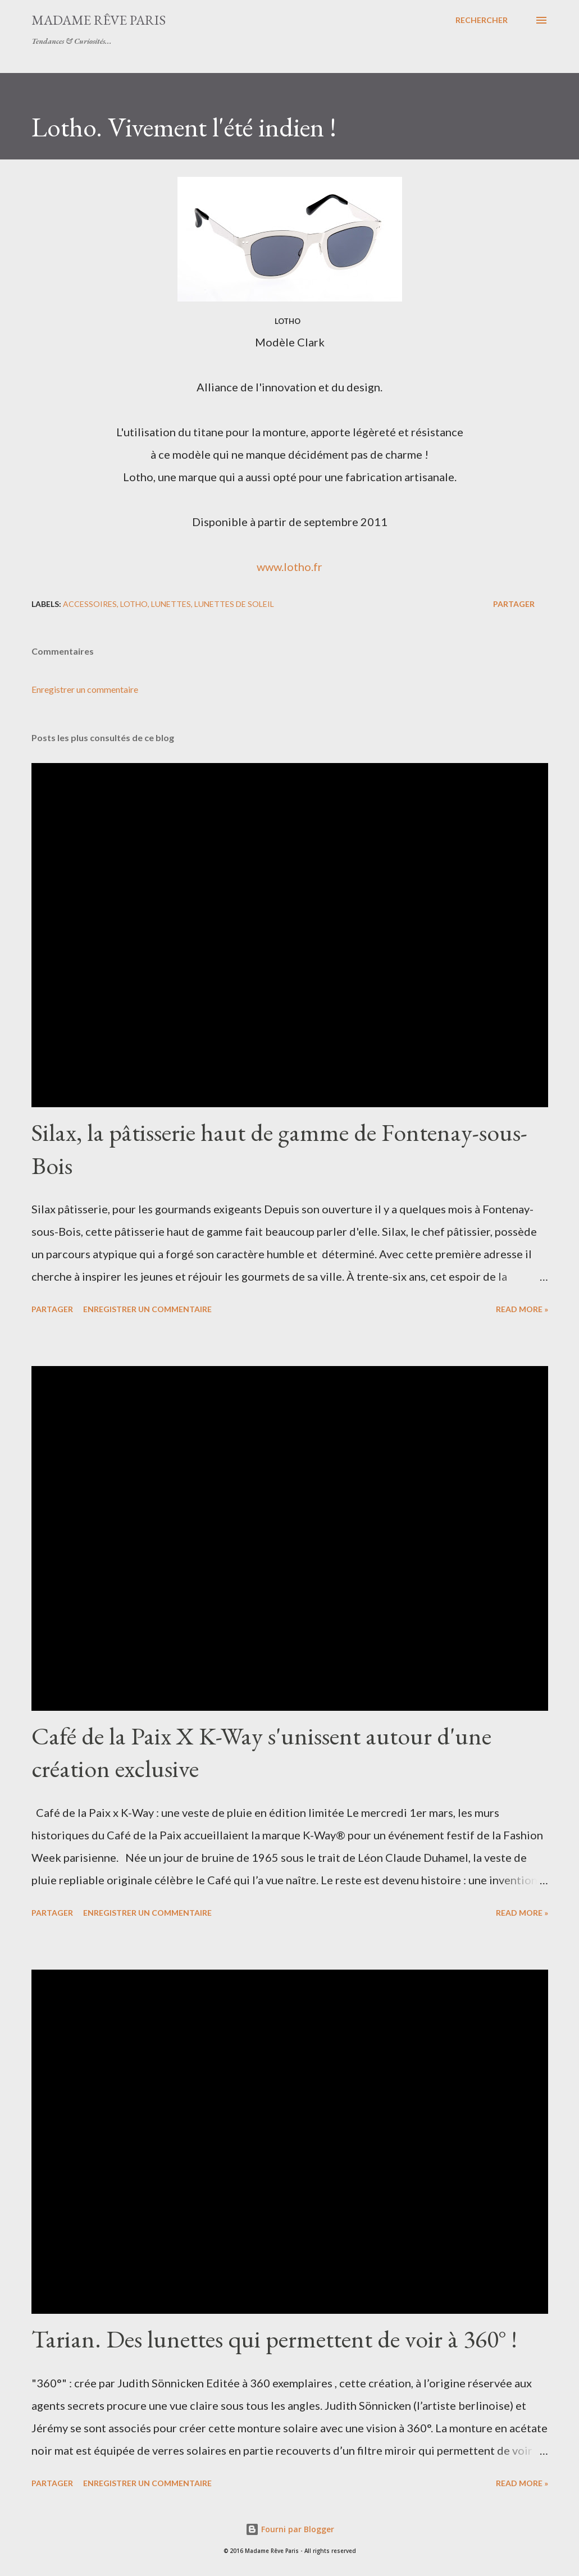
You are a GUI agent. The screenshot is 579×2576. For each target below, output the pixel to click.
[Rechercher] (481, 20)
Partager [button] (514, 604)
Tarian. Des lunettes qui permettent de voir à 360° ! (274, 2339)
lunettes (171, 604)
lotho (134, 604)
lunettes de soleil (234, 604)
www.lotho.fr (289, 566)
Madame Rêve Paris (98, 20)
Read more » (522, 1309)
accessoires (90, 604)
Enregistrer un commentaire (84, 689)
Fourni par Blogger (289, 2529)
